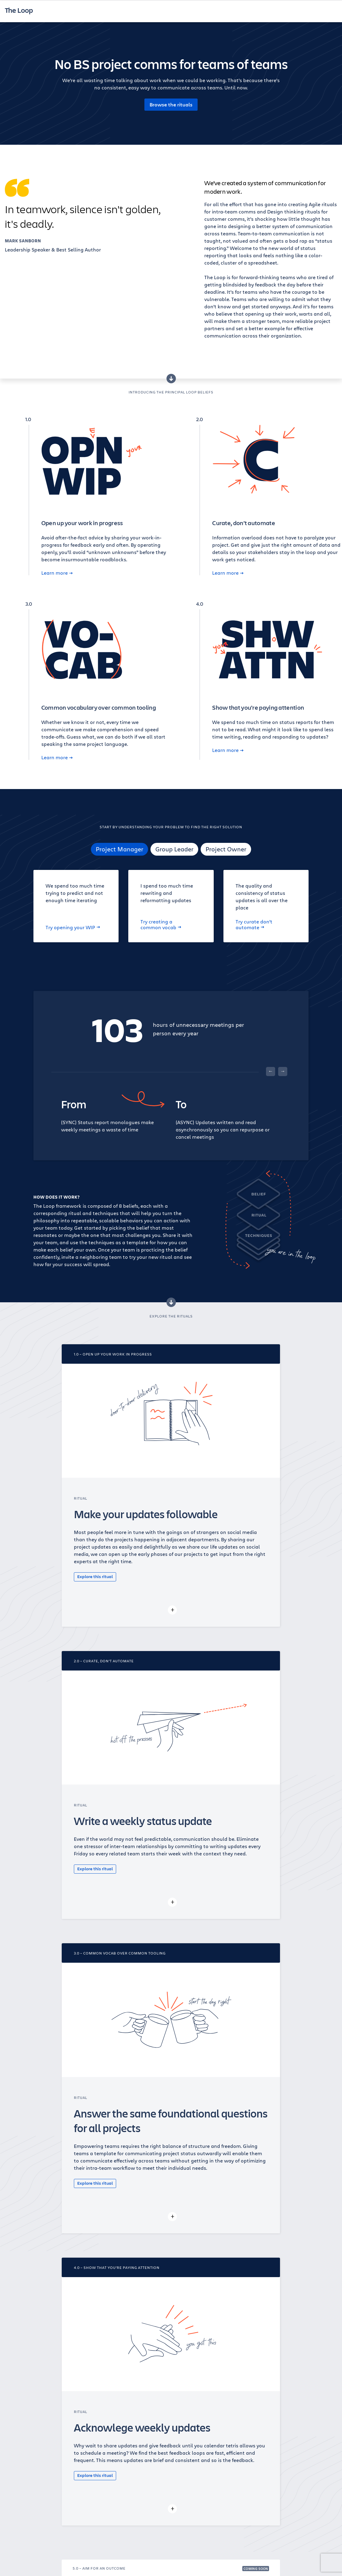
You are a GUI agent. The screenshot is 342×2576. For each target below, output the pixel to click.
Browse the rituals (171, 104)
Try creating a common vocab (160, 924)
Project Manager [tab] (119, 849)
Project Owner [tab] (226, 849)
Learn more (57, 572)
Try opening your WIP (73, 927)
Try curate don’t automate (254, 924)
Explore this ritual (95, 1576)
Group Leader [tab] (174, 849)
